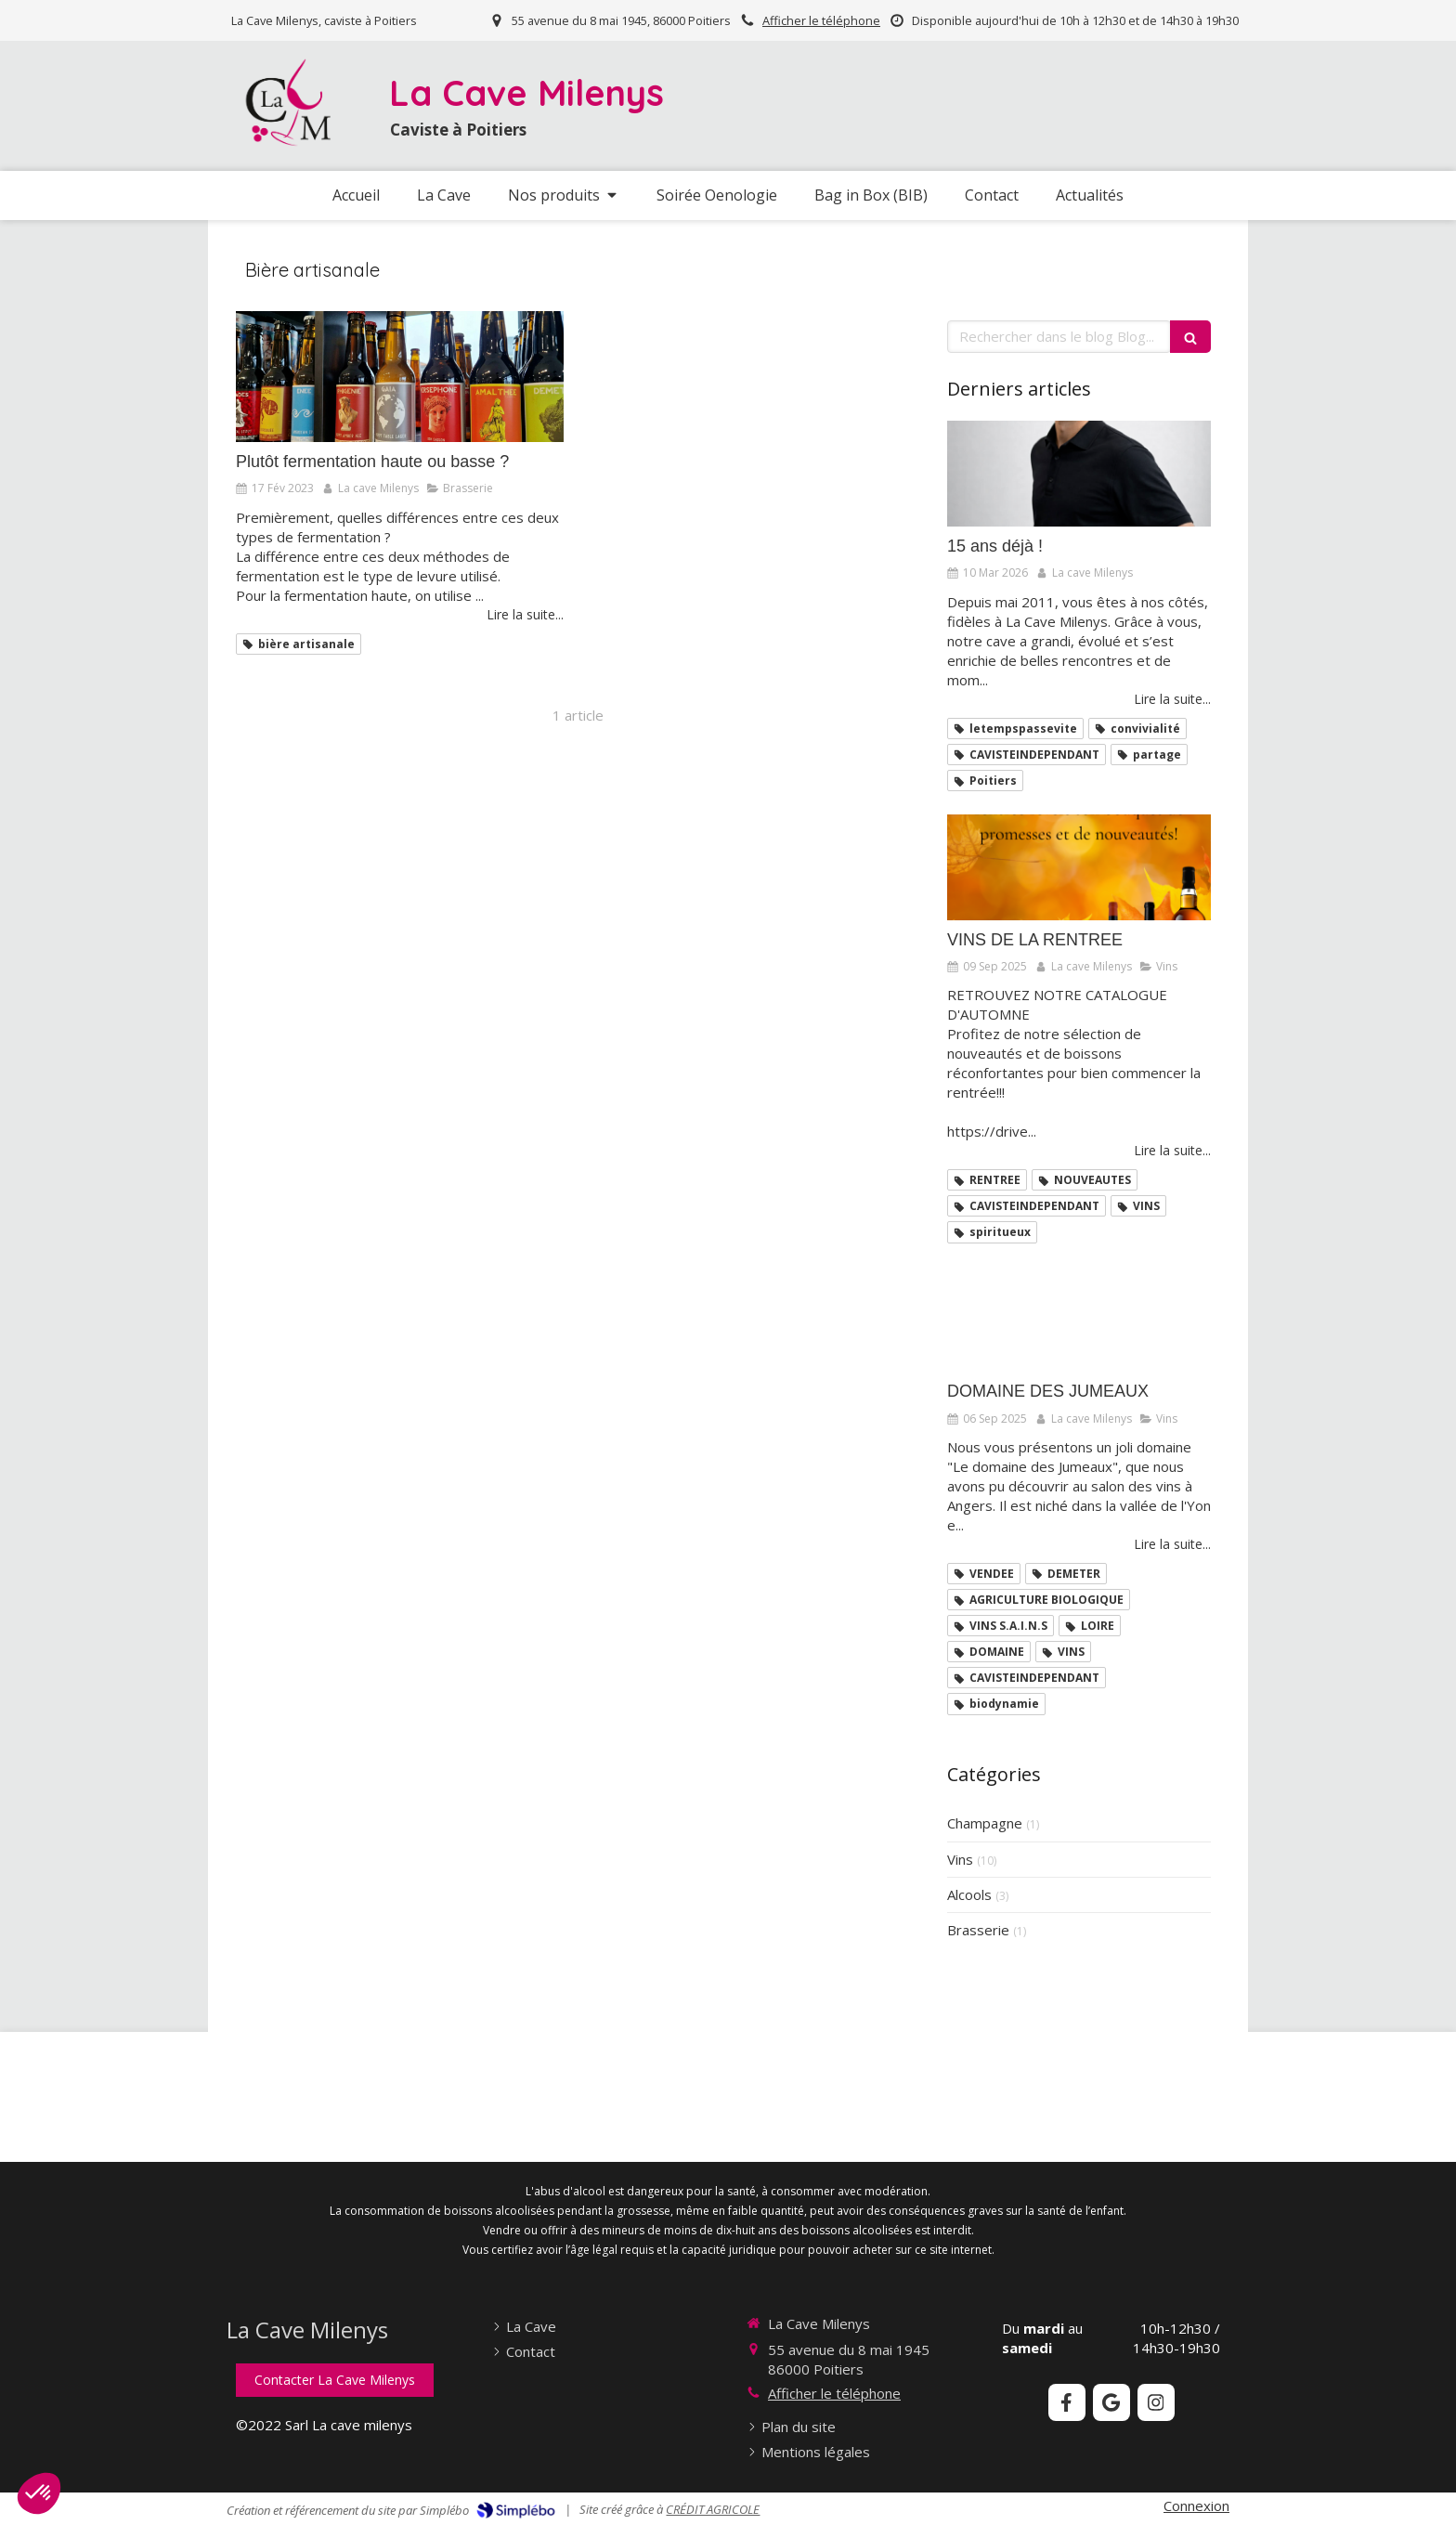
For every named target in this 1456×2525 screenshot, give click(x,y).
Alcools (969, 1894)
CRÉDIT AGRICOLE (713, 2509)
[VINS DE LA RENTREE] (1079, 867)
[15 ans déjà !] (1079, 474)
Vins (960, 1859)
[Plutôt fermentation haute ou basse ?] (400, 376)
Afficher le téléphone (821, 20)
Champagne (984, 1823)
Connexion (1196, 2505)
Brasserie (978, 1929)
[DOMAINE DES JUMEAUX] (1079, 1320)
